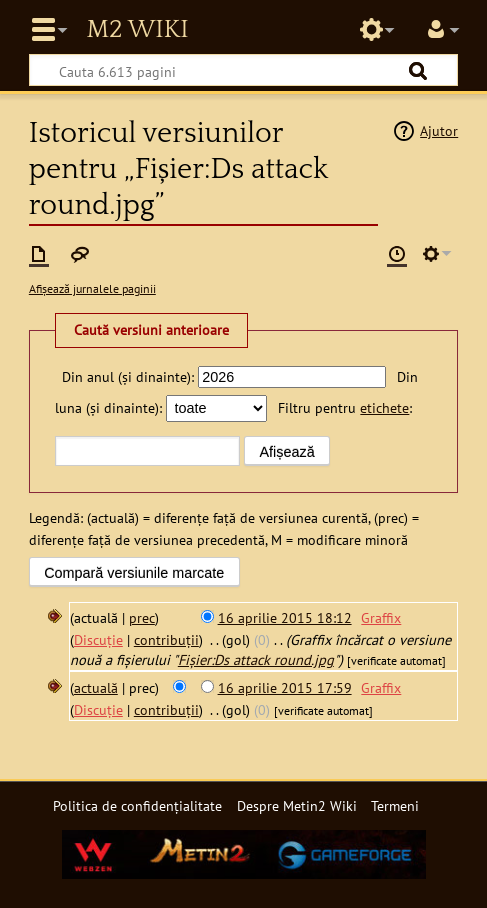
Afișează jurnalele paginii (92, 288)
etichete (384, 407)
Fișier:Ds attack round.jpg (256, 659)
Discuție (98, 639)
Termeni (395, 805)
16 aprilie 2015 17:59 (285, 687)
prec (142, 617)
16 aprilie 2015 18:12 (285, 617)
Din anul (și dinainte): (128, 376)
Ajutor (439, 130)
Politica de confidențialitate (137, 805)
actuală (96, 687)
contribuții (166, 639)
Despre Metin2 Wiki (297, 805)
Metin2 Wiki (137, 30)
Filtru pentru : (345, 407)
